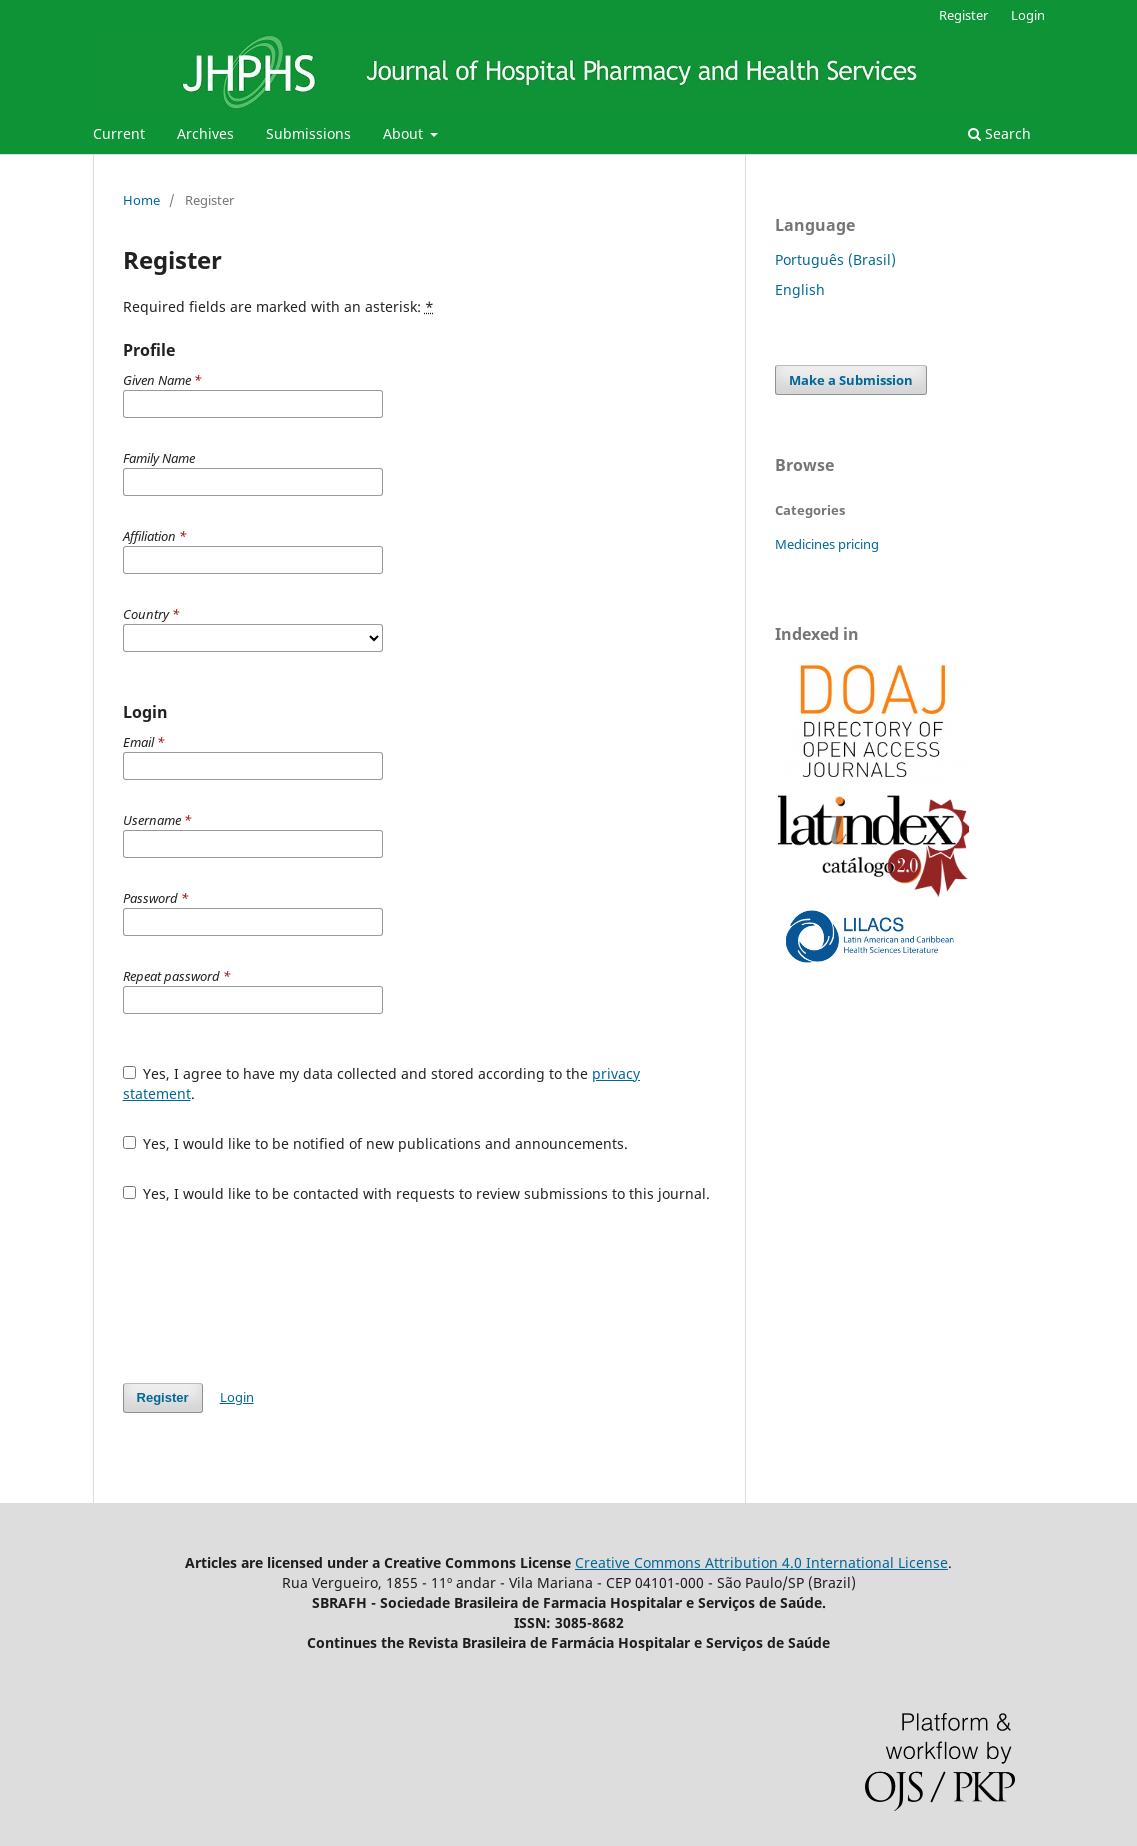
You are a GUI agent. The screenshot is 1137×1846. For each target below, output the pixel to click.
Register (963, 15)
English (800, 289)
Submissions (308, 133)
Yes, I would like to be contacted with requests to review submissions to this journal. (417, 1193)
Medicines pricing (827, 544)
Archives (205, 133)
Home (141, 200)
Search (999, 133)
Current (119, 133)
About (405, 133)
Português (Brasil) (835, 259)
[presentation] (275, 1293)
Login (1028, 15)
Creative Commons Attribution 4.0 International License (761, 1562)
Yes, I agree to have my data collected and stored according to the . (382, 1083)
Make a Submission (851, 380)
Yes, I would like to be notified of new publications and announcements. (376, 1143)
